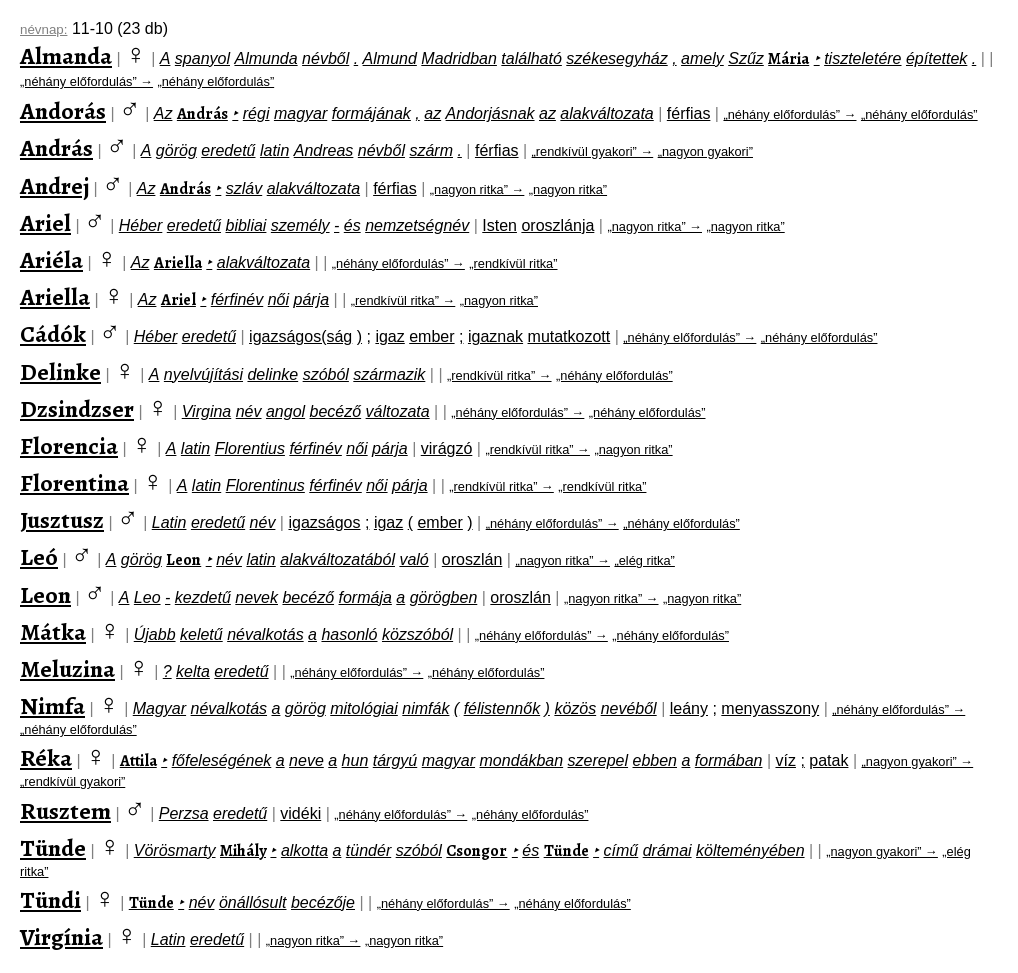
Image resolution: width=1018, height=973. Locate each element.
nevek (256, 597)
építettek (936, 58)
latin (274, 150)
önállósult (253, 902)
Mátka (53, 632)
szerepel (598, 760)
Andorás (63, 111)
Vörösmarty (175, 850)
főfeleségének (222, 760)
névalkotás (265, 634)
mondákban (522, 760)
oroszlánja (557, 225)
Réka (46, 758)
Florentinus (265, 485)
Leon (183, 560)
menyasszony (770, 708)
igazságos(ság (300, 336)
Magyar (159, 708)
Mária (788, 59)
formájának (371, 113)
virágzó (447, 448)
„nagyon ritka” (568, 189)
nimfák (425, 708)
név (249, 411)
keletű (201, 634)
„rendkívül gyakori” (72, 781)
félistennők (502, 708)
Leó (39, 557)
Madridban (459, 58)
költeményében (750, 850)
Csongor (476, 851)
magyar (300, 113)
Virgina (207, 411)
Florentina (74, 483)
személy (300, 225)
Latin (169, 522)
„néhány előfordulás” (215, 81)
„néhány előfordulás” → (86, 81)
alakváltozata (606, 113)
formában (729, 760)
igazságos (324, 522)
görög (176, 150)
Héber (141, 225)
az (432, 113)
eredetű (228, 150)
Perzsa (184, 813)
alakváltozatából (337, 559)
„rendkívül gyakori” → (593, 151)
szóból (326, 374)
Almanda (66, 56)
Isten (499, 225)
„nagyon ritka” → (477, 189)
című (621, 850)
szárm (431, 150)
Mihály (243, 851)
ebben (655, 760)
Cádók (53, 334)
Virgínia (61, 937)
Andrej (54, 186)
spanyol (202, 58)
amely (702, 58)
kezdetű (203, 597)
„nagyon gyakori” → (918, 761)
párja (312, 299)
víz (785, 760)
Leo (147, 597)
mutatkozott (569, 336)
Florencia (69, 446)
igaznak (495, 336)
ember (431, 336)
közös (575, 708)
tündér (368, 850)
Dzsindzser (77, 409)
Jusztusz (62, 520)
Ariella (178, 263)
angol (285, 411)
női (278, 299)
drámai (667, 850)
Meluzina (67, 669)
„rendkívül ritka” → (403, 300)
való (413, 559)
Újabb (155, 634)
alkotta (304, 850)
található (531, 58)
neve (306, 760)
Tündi (50, 900)
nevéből (629, 708)
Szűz (746, 58)
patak (828, 760)
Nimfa (52, 706)
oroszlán (472, 559)
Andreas (324, 150)
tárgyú (395, 760)
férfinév (237, 299)
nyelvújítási (203, 374)
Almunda (265, 58)
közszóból (417, 634)
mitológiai (364, 708)
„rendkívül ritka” (513, 263)
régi (256, 113)
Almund (390, 58)
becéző (336, 411)
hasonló (349, 634)
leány (689, 708)
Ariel (45, 223)
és (352, 225)
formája (365, 597)
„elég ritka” (644, 560)
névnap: (43, 29)
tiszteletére (862, 58)
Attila (138, 761)
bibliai (245, 225)
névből (325, 58)
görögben (444, 597)
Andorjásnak (490, 113)
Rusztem (65, 811)
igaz (389, 336)
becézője (323, 902)
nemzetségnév (417, 225)
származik (389, 374)
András (202, 114)
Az (163, 113)
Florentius (250, 448)
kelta (193, 671)
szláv (244, 188)
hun (355, 760)
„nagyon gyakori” (705, 151)
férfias (689, 113)
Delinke (60, 372)
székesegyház (616, 58)
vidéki (300, 813)
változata (398, 411)
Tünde (53, 848)
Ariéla (51, 260)
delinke (272, 374)
